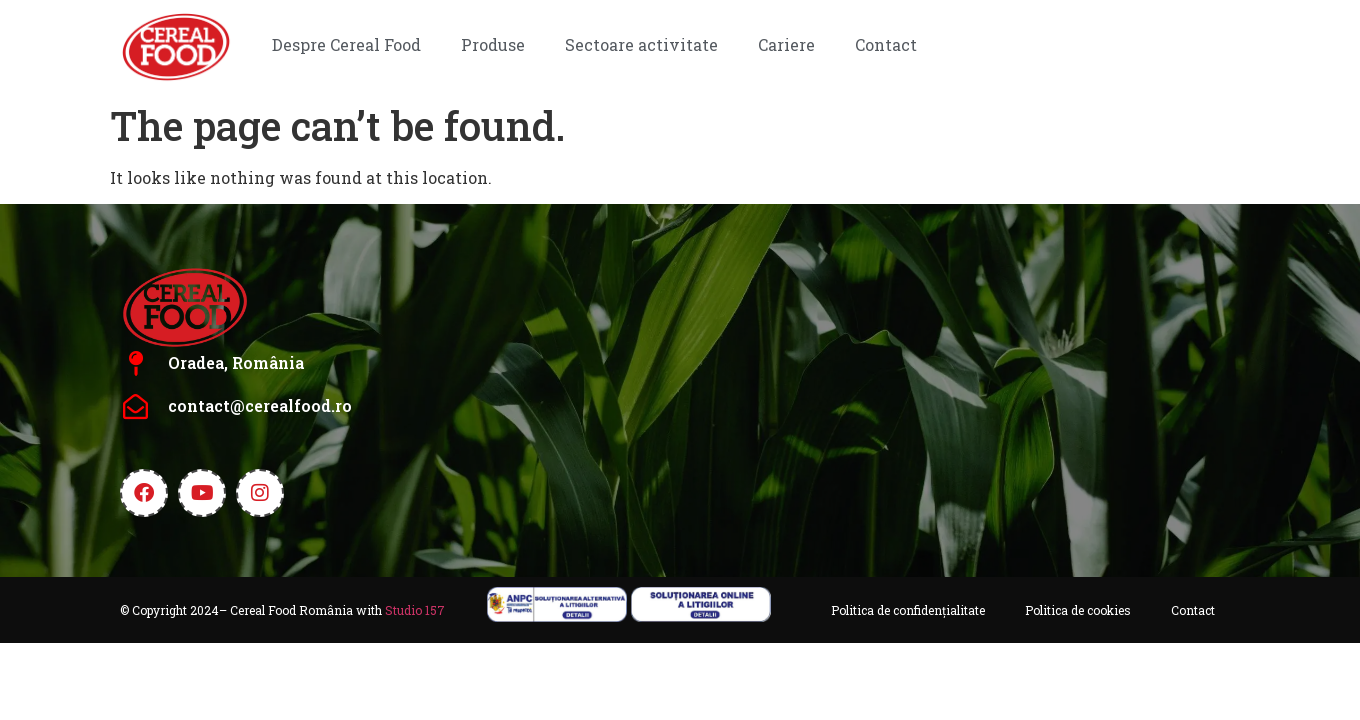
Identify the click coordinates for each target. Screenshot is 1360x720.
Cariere (786, 44)
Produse (493, 44)
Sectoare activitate (641, 44)
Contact (886, 44)
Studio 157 (415, 610)
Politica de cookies (1078, 610)
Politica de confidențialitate (908, 610)
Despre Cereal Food (346, 44)
